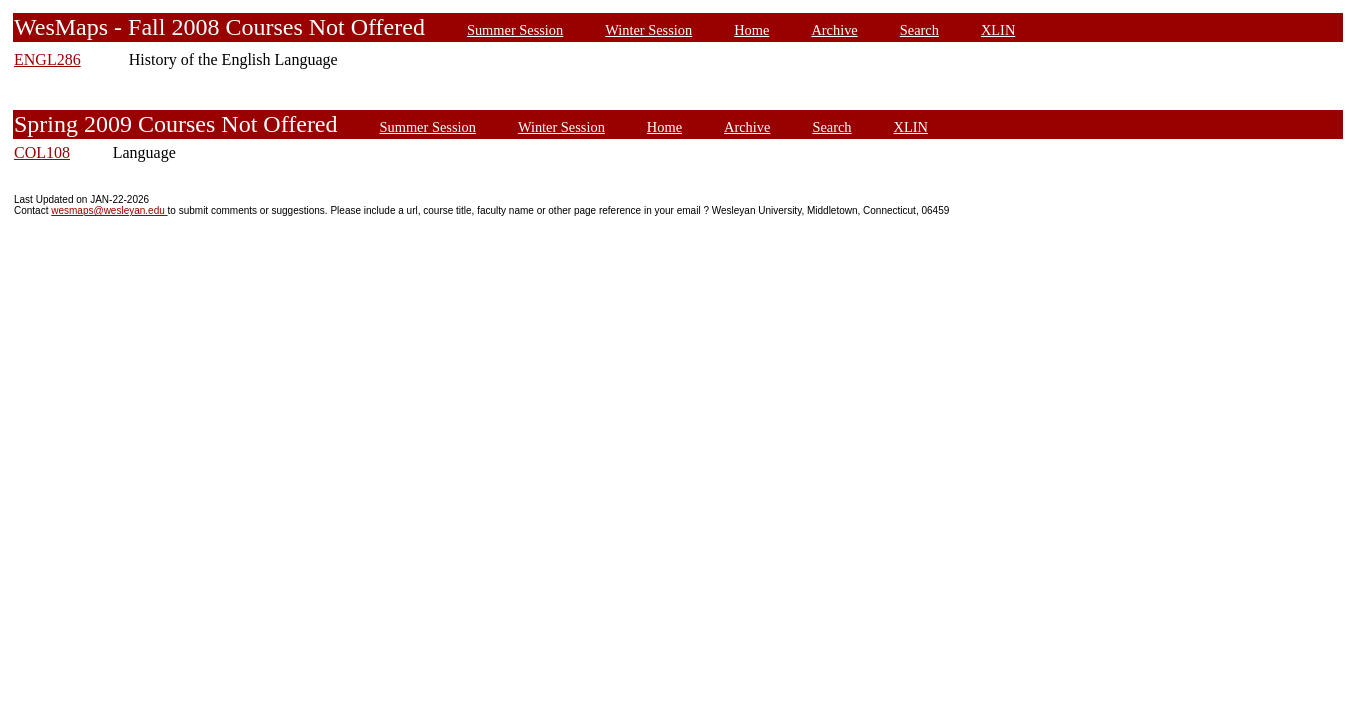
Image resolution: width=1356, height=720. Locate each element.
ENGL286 (47, 59)
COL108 (42, 152)
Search (919, 30)
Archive (834, 30)
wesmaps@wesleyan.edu (109, 210)
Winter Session (648, 30)
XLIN (998, 30)
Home (751, 30)
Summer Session (515, 30)
